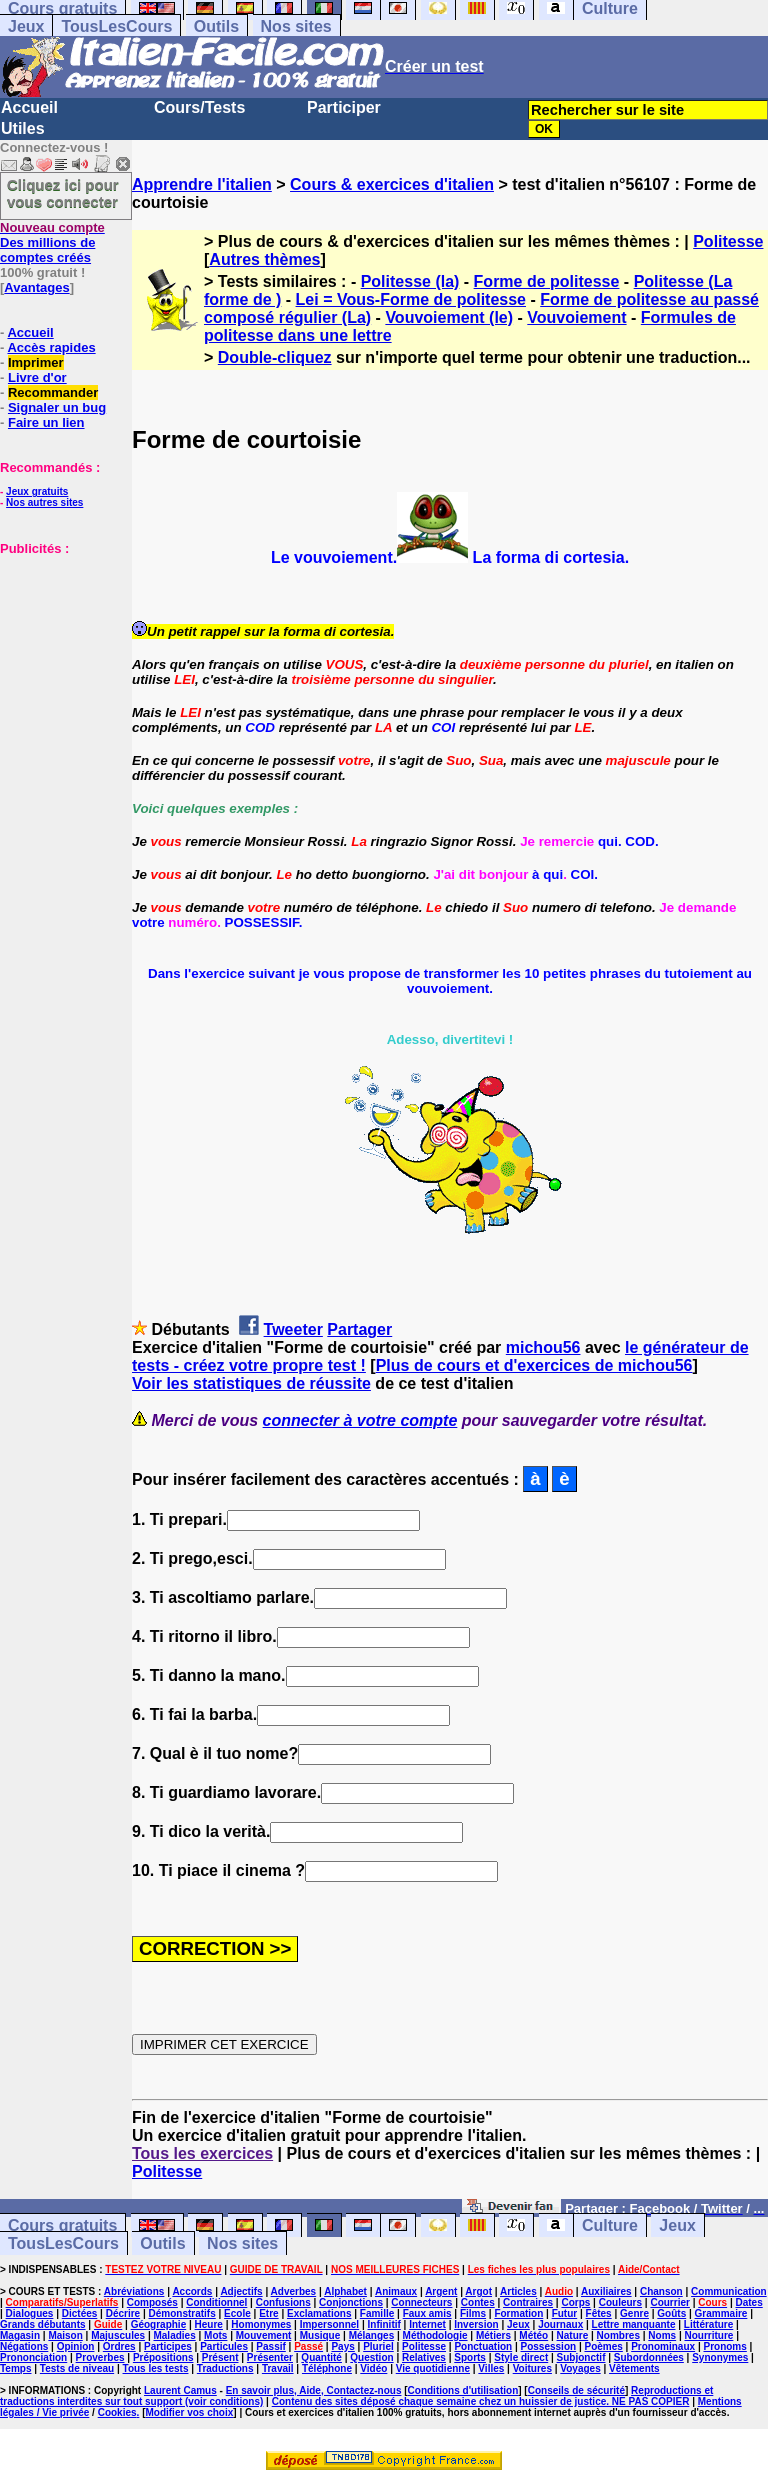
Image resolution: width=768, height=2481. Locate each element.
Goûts (671, 2313)
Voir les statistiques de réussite (251, 1383)
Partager (359, 1329)
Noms (662, 2335)
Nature (573, 2335)
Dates (748, 2302)
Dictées (80, 2313)
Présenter (270, 2357)
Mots (215, 2335)
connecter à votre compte (360, 1420)
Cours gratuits (62, 2225)
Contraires (528, 2302)
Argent (441, 2291)
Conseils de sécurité (576, 2390)
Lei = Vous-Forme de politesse (411, 299)
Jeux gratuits (37, 491)
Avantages (36, 287)
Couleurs (620, 2302)
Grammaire (721, 2313)
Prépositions (163, 2357)
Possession (549, 2346)
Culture (610, 2225)
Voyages (580, 2368)
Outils (216, 26)
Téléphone (327, 2368)
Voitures (532, 2368)
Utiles (23, 128)
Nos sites (296, 26)
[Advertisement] (60, 656)
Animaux (396, 2291)
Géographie (159, 2324)
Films (473, 2313)
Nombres (618, 2335)
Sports (470, 2357)
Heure (209, 2324)
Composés (152, 2302)
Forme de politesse (547, 281)
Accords (192, 2291)
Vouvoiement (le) (449, 317)
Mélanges (372, 2335)
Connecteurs (421, 2302)
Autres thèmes (264, 259)
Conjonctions (351, 2302)
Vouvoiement (576, 317)
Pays (342, 2346)
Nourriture (708, 2335)
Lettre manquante (634, 2324)
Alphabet (345, 2291)
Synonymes (720, 2357)
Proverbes (100, 2357)
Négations (24, 2346)
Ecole (237, 2313)
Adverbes (294, 2291)
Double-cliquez (275, 357)
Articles (518, 2291)
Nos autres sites (44, 502)
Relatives (424, 2357)
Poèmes (603, 2346)
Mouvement (264, 2335)
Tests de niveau (77, 2368)
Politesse (728, 241)
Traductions (225, 2368)
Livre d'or (37, 377)
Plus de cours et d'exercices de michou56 (534, 1365)
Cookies (117, 2412)
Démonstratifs (182, 2313)
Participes (168, 2346)
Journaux (560, 2324)
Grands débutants (43, 2324)
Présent (220, 2357)
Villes (491, 2368)
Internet (427, 2324)
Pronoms (724, 2346)
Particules (224, 2346)
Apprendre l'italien (202, 184)
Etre (268, 2313)
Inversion (476, 2324)
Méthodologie (435, 2335)
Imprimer (36, 362)
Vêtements (634, 2368)
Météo (533, 2335)
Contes (478, 2302)
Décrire (123, 2313)
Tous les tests (156, 2368)
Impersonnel (329, 2324)
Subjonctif (581, 2357)
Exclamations (319, 2313)
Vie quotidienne (433, 2368)
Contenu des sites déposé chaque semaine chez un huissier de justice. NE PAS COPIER (481, 2401)
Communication (729, 2291)
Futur (565, 2313)
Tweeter (293, 1329)
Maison (65, 2335)
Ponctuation (483, 2346)
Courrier (669, 2302)
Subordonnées (649, 2357)
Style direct (521, 2357)
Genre (634, 2313)
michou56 (543, 1347)
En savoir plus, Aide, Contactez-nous (314, 2390)
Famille (377, 2313)
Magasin (20, 2335)
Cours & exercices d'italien (392, 184)
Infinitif (384, 2324)
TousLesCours (116, 26)
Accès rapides (51, 347)
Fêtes (599, 2313)
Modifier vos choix (189, 2412)
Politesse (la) (410, 281)
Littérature (708, 2324)
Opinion (76, 2346)
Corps (575, 2302)
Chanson (661, 2291)
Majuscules (118, 2335)
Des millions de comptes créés (52, 242)
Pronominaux (663, 2346)
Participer (344, 107)
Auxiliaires (606, 2291)
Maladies (174, 2335)
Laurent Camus (180, 2390)
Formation (518, 2313)
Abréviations (134, 2291)
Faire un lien (46, 422)
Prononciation (33, 2357)
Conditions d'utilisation (463, 2390)
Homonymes (261, 2324)
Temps (16, 2368)
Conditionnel (216, 2302)
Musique (320, 2335)
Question (371, 2357)
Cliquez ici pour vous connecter (63, 193)
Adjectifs (241, 2291)
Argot (478, 2291)
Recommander (53, 392)
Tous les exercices (202, 2153)
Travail (278, 2368)
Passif (270, 2346)
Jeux (26, 26)
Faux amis (427, 2313)
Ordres (119, 2346)
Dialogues (30, 2313)
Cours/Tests (199, 107)
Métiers (493, 2335)
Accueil (29, 107)
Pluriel (378, 2346)
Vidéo (373, 2368)
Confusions (283, 2302)
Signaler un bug (57, 407)
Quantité (321, 2357)
